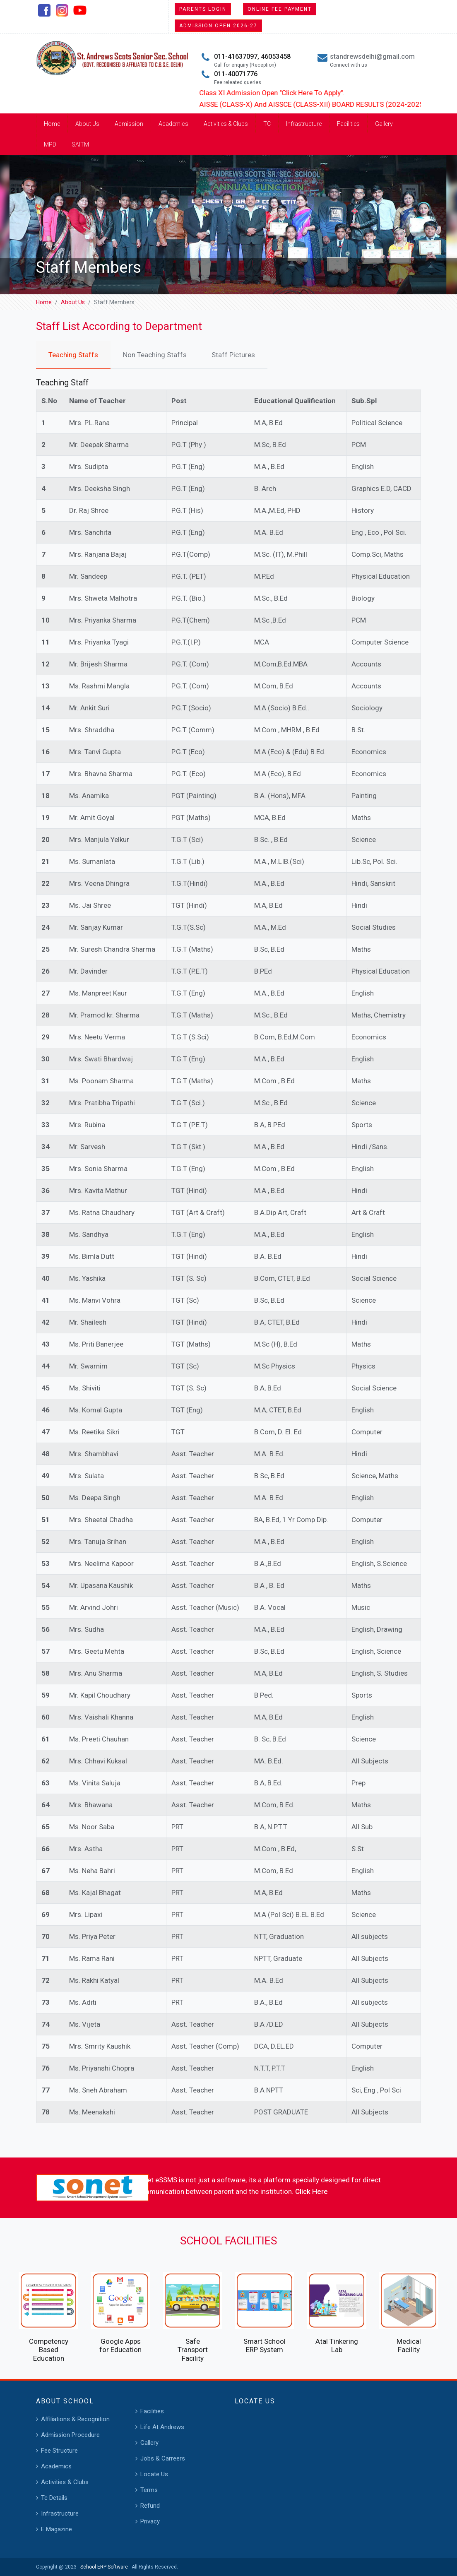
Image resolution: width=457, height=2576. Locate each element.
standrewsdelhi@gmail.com (372, 56)
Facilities (348, 123)
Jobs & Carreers (162, 2458)
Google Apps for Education (120, 2345)
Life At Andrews (162, 2427)
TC (267, 123)
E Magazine (56, 2529)
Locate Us (154, 2474)
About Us (87, 123)
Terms (149, 2490)
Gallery (384, 123)
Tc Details (54, 2497)
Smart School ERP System (264, 2345)
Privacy (150, 2521)
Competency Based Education (48, 2349)
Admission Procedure (70, 2435)
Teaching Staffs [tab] (73, 355)
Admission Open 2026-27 (218, 26)
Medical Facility (409, 2345)
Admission (129, 123)
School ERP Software (103, 2567)
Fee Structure (59, 2450)
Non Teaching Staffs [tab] (155, 355)
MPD (50, 144)
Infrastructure (304, 123)
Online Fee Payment (280, 9)
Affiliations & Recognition (75, 2419)
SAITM (80, 144)
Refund (150, 2505)
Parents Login (202, 9)
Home (52, 123)
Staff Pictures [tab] (233, 355)
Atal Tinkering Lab (336, 2345)
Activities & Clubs (226, 123)
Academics (173, 123)
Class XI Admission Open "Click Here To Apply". (303, 93)
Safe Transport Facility (193, 2349)
